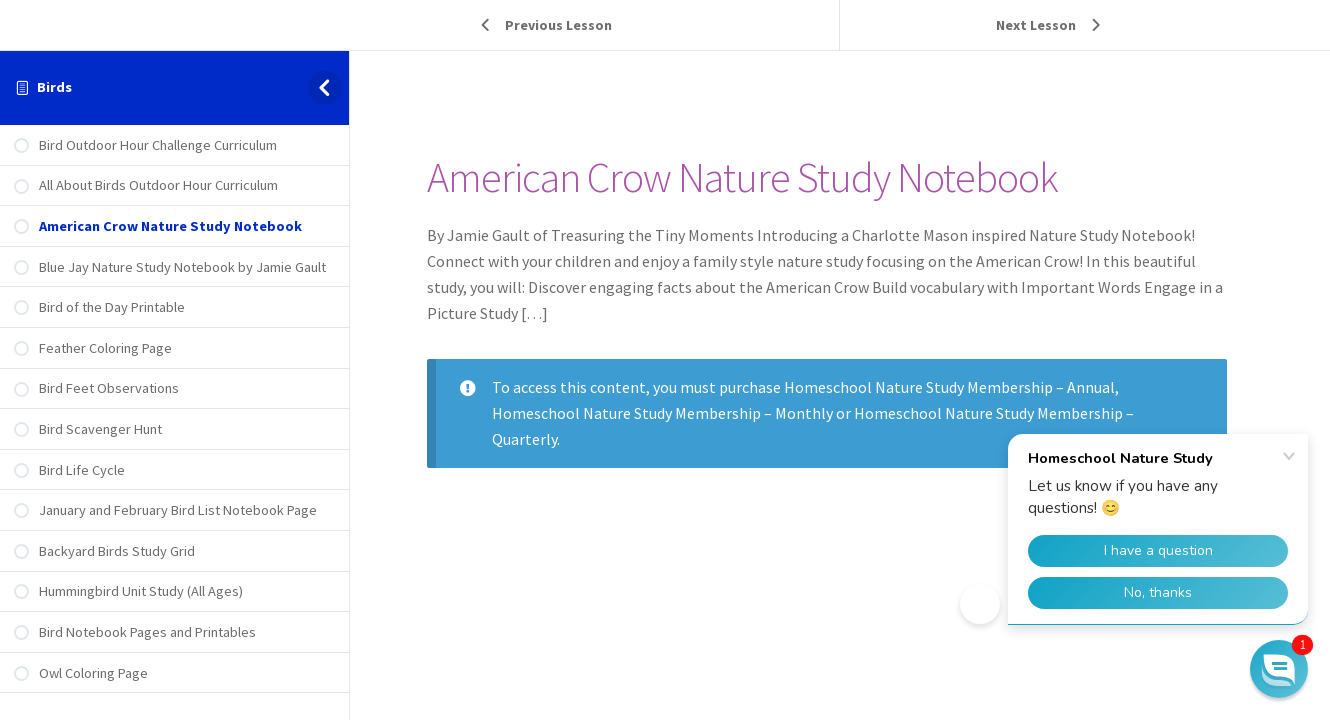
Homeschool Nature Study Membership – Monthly (675, 413)
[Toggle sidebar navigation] (328, 87)
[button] (1279, 669)
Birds (54, 87)
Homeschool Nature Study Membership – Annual (962, 387)
